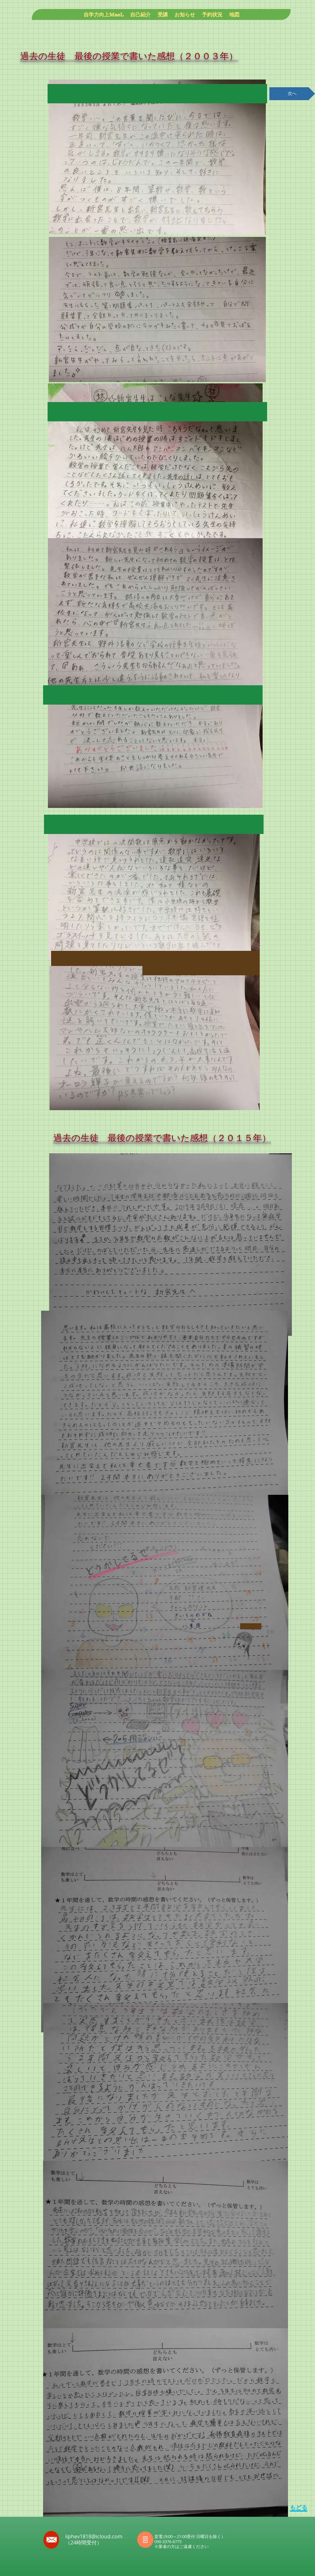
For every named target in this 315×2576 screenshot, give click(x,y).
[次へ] (292, 93)
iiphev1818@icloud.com (93, 2536)
